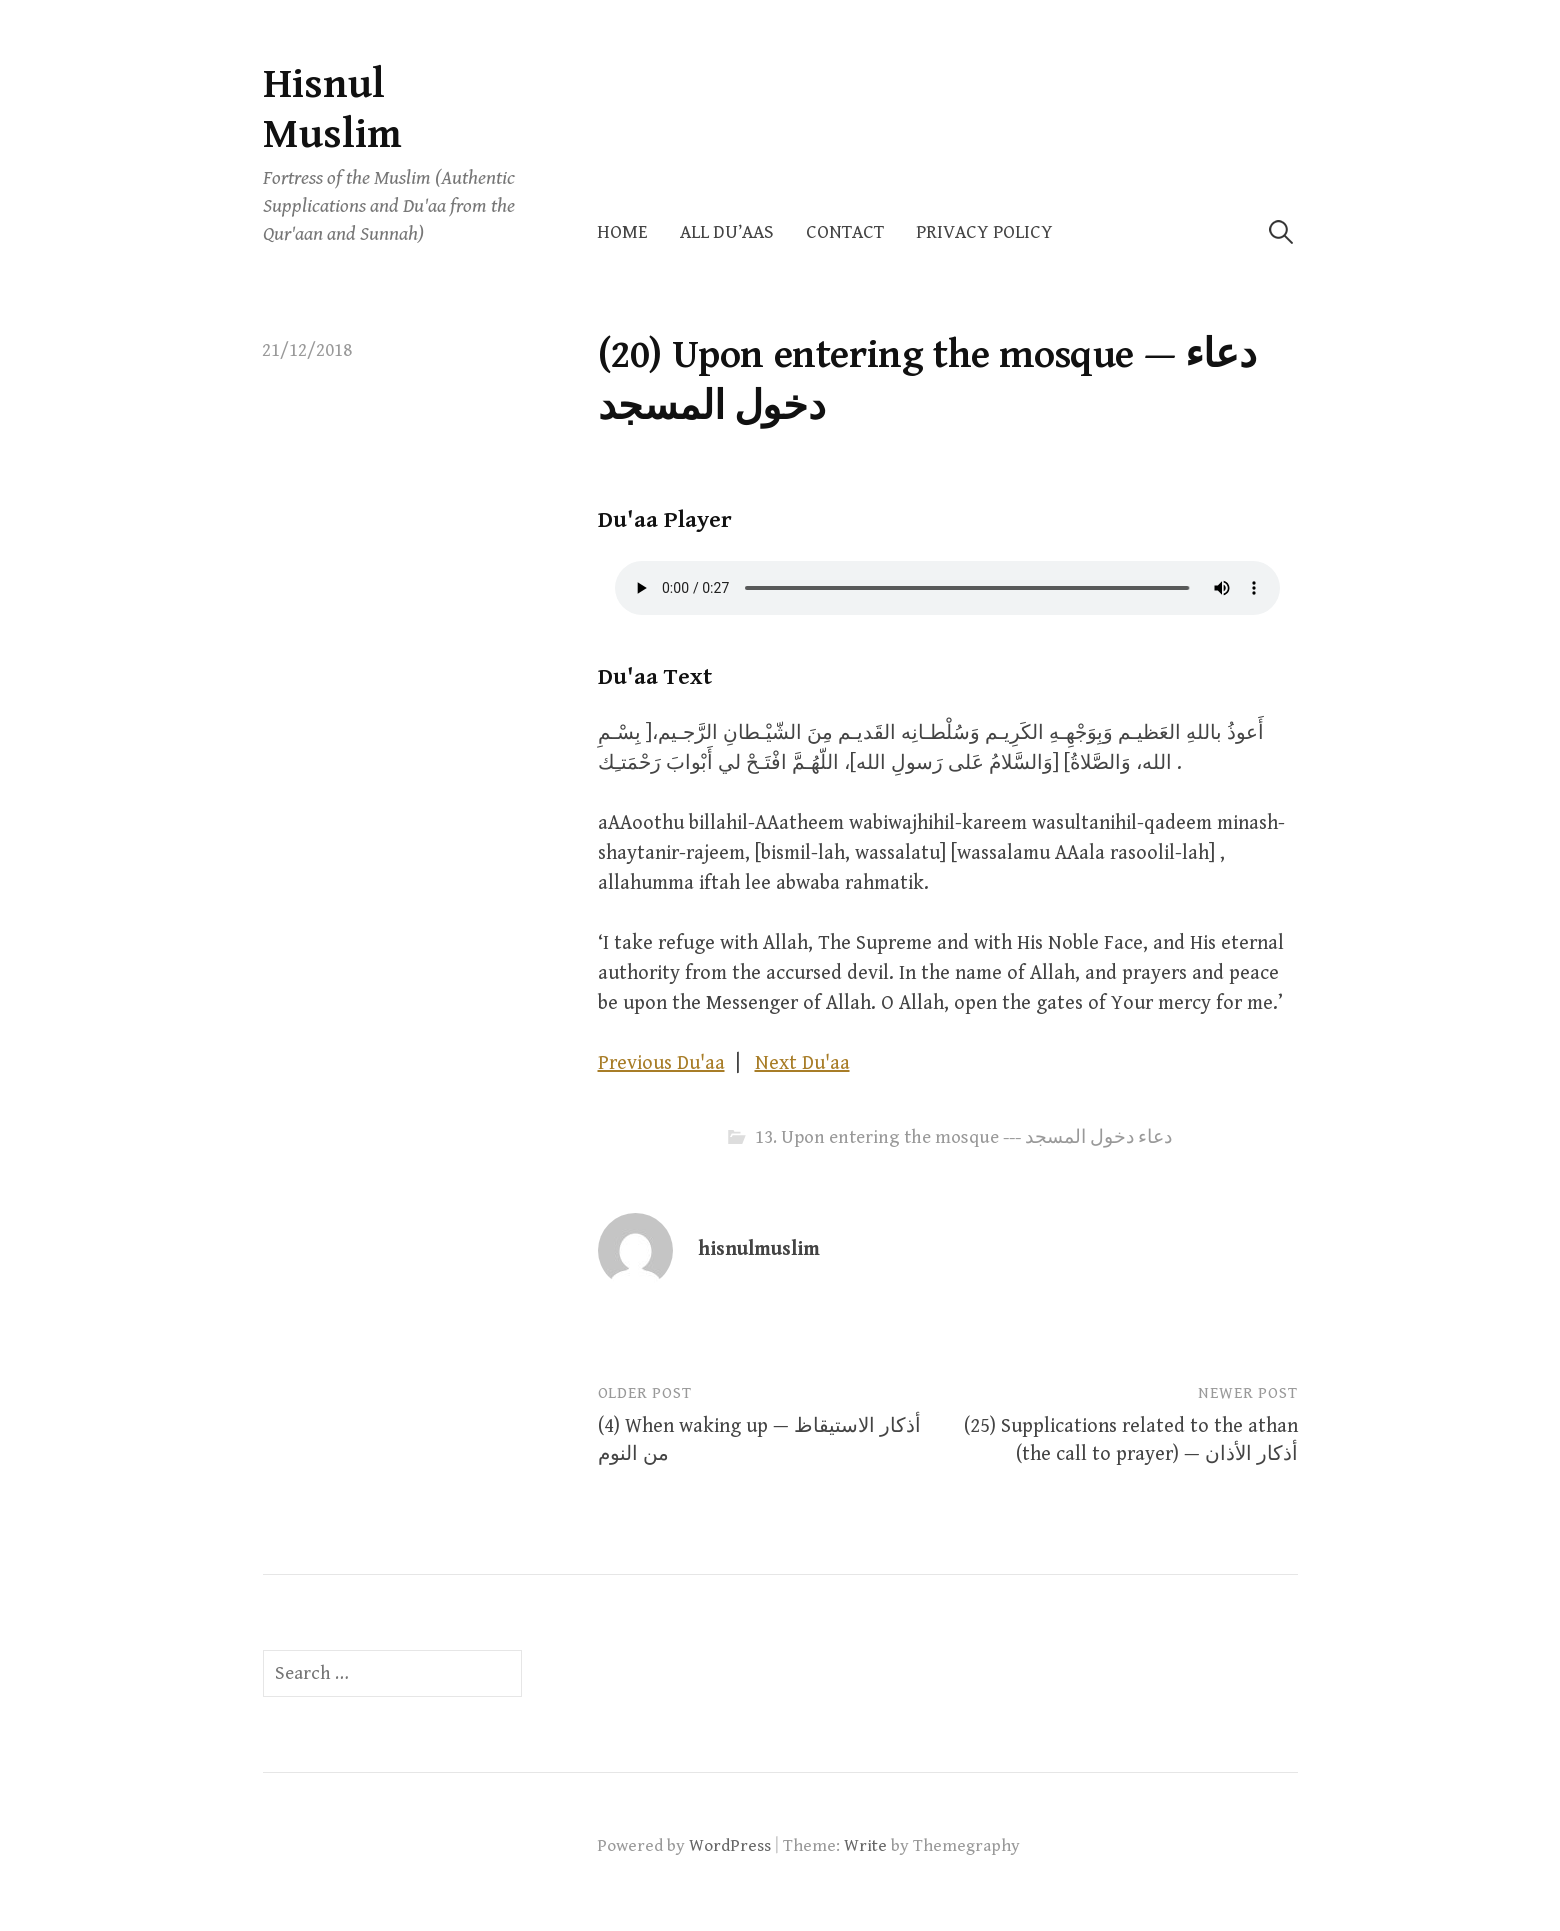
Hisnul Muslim (332, 109)
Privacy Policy (984, 232)
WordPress (730, 1846)
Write (865, 1846)
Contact (845, 232)
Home (622, 232)
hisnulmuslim (759, 1249)
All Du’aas (727, 232)
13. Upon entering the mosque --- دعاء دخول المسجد (963, 1137)
